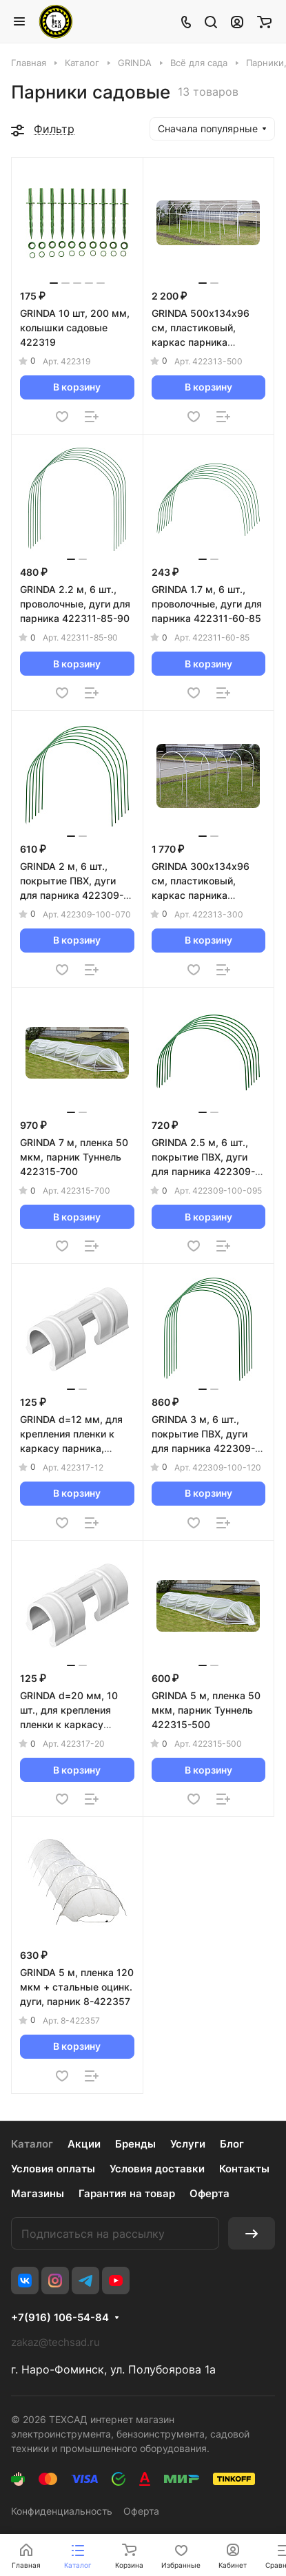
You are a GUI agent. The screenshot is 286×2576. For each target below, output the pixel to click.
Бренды (135, 2143)
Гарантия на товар (127, 2193)
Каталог (32, 2143)
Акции (84, 2143)
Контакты (244, 2168)
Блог (232, 2143)
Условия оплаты (53, 2168)
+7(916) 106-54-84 (60, 2318)
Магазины (37, 2193)
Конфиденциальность (61, 2511)
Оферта (209, 2193)
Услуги (187, 2143)
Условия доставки (157, 2168)
